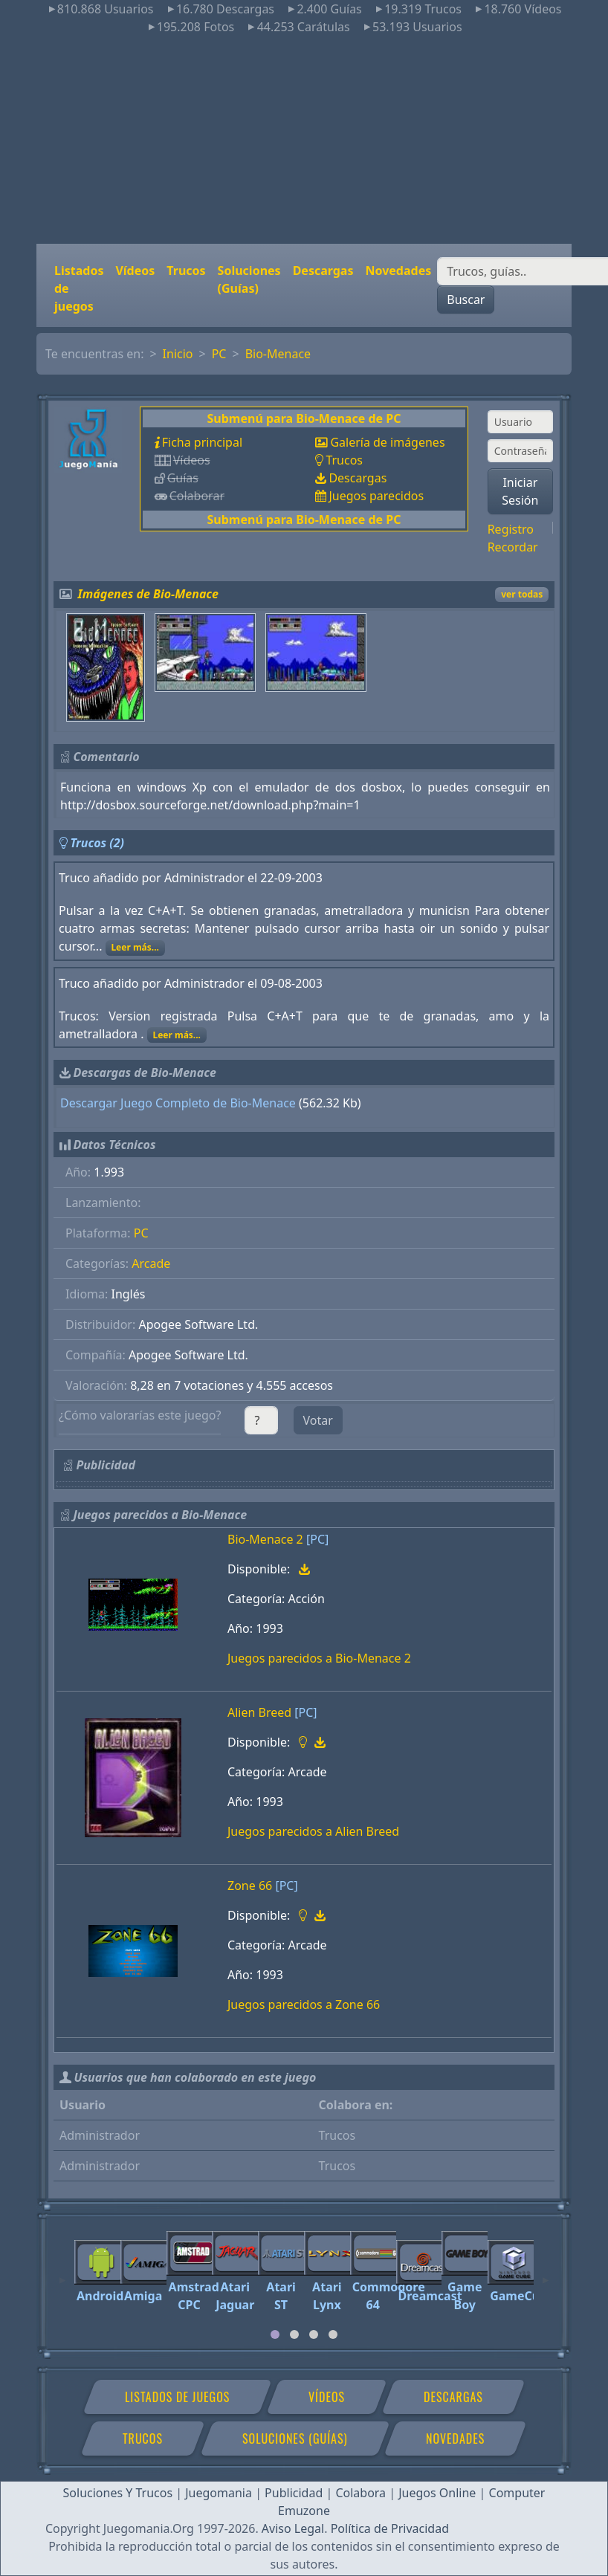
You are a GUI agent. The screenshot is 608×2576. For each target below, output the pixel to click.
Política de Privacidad (390, 2528)
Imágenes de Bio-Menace (148, 594)
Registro (511, 529)
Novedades (398, 270)
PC (219, 354)
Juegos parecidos (376, 496)
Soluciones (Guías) (249, 279)
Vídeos (135, 270)
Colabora (360, 2493)
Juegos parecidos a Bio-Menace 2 (319, 1658)
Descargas (323, 270)
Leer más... (135, 947)
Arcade (151, 1263)
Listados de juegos (78, 288)
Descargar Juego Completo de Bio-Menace (178, 1103)
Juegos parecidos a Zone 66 (303, 2004)
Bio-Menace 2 (265, 1539)
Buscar (466, 299)
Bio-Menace (278, 354)
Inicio (178, 354)
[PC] (317, 1539)
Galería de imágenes (387, 442)
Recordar (513, 547)
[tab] (275, 2334)
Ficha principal (202, 442)
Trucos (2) (97, 843)
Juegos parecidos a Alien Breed (313, 1831)
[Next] (545, 2273)
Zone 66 (249, 1885)
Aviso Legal (293, 2528)
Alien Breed (259, 1712)
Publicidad (294, 2493)
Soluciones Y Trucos (118, 2493)
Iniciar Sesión (520, 491)
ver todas (522, 594)
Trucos (185, 270)
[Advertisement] (304, 140)
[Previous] (62, 2273)
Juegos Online (437, 2493)
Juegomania (218, 2493)
